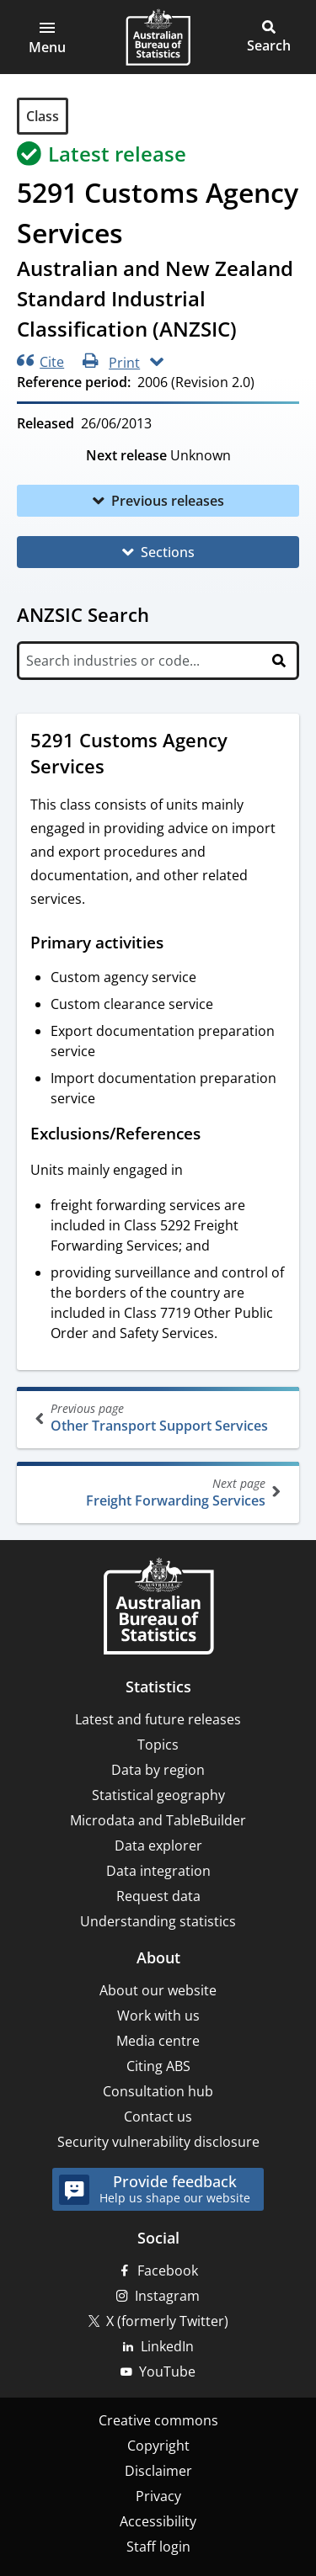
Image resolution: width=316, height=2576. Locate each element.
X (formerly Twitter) (167, 2321)
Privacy (158, 2496)
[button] (47, 37)
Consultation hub (158, 2091)
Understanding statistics (158, 1921)
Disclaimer (158, 2471)
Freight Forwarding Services (156, 1492)
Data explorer (158, 1845)
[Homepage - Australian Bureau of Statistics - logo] (158, 37)
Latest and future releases (158, 1719)
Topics (158, 1744)
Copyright (158, 2445)
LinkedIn (167, 2346)
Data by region (158, 1770)
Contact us (158, 2116)
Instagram (167, 2296)
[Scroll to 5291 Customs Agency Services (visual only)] (120, 768)
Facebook (167, 2270)
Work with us (158, 2015)
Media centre (158, 2041)
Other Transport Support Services (160, 1417)
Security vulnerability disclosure (158, 2142)
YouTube (167, 2371)
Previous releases (167, 500)
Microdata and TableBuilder (158, 1820)
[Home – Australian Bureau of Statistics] (158, 1608)
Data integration (158, 1871)
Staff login (158, 2546)
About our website (158, 1990)
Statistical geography (158, 1795)
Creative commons (158, 2420)
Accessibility (158, 2521)
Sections (168, 552)
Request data (158, 1896)
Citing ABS (158, 2066)
